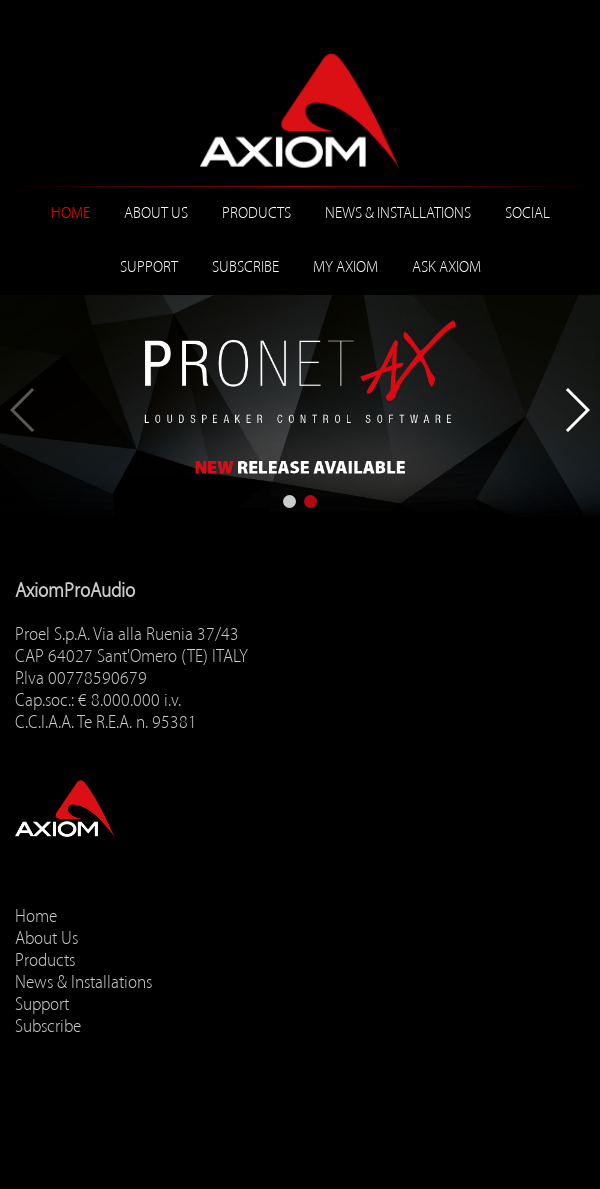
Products (256, 213)
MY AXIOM (345, 267)
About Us (156, 213)
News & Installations (398, 213)
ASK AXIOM (446, 267)
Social (527, 213)
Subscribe (245, 267)
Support (149, 267)
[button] (289, 501)
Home (70, 213)
